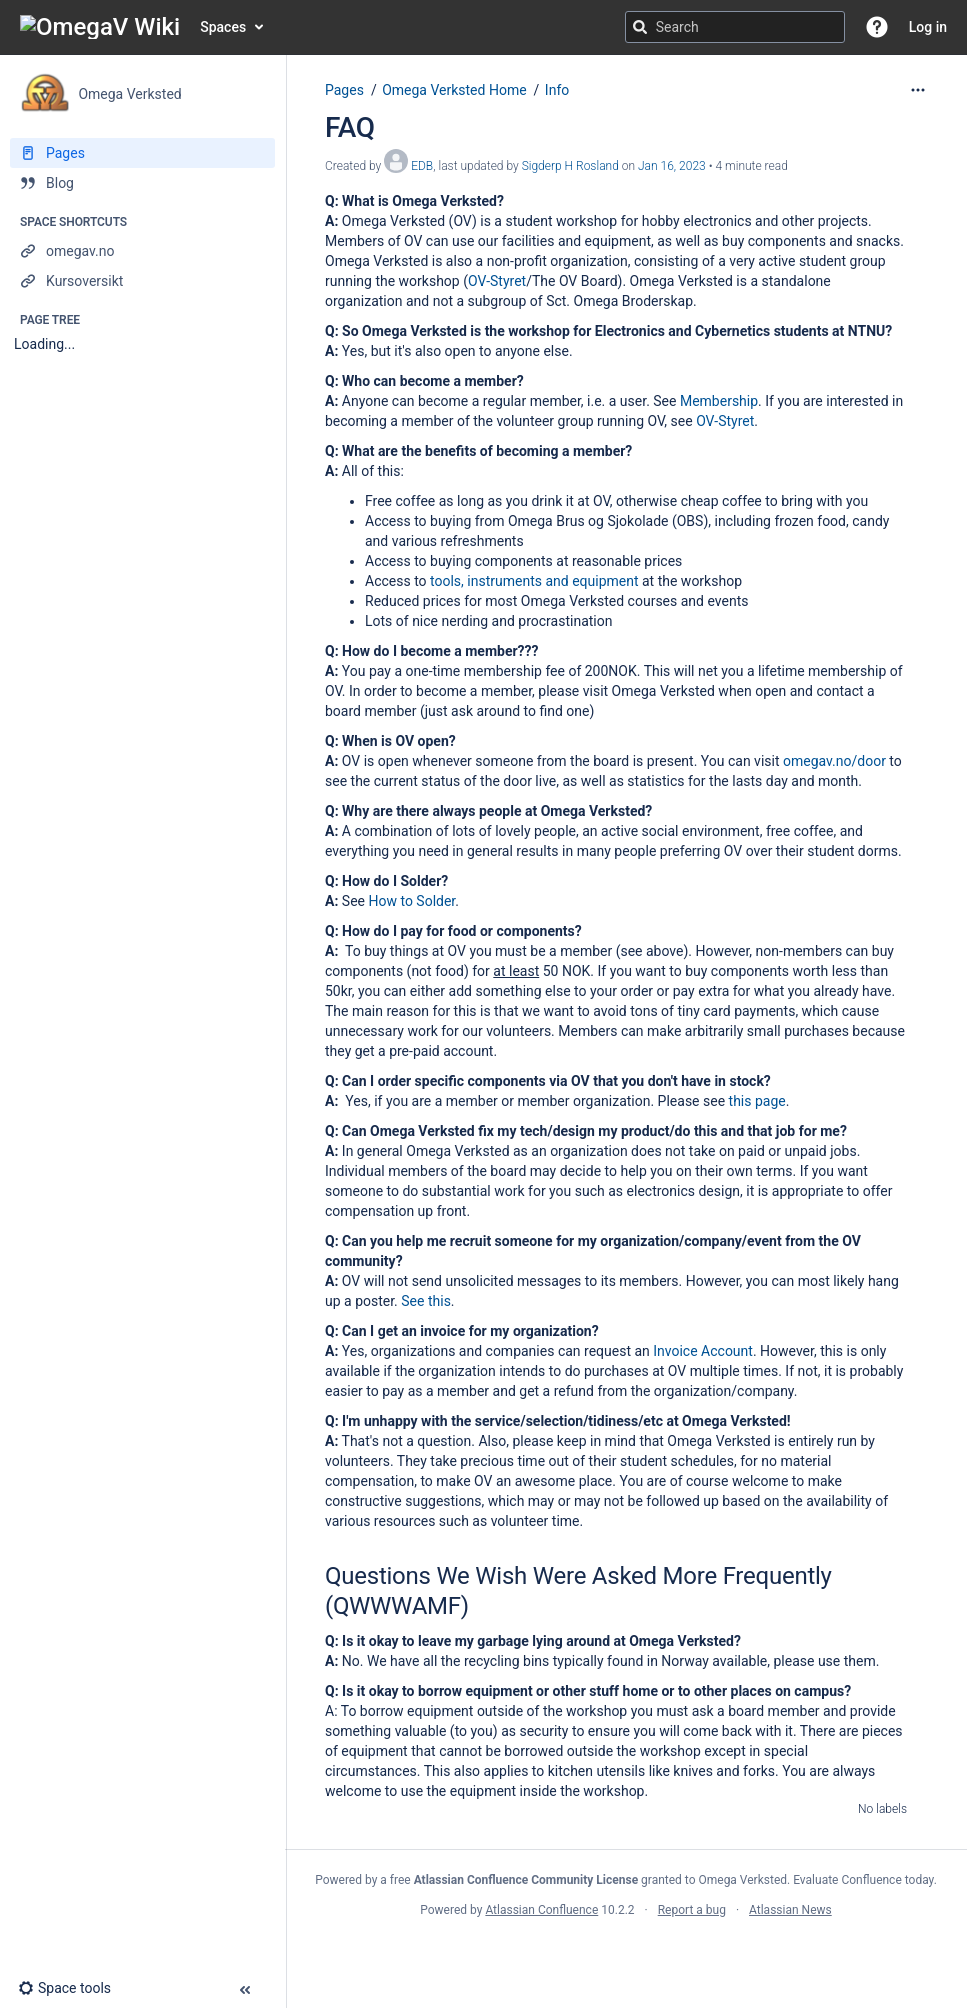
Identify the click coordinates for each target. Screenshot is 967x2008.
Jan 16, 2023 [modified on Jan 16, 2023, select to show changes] (672, 166)
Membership (719, 401)
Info (557, 90)
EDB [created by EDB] (422, 166)
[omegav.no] (142, 251)
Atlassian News (790, 1910)
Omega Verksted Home (454, 90)
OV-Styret (497, 281)
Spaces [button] (223, 27)
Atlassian (626, 1954)
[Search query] (735, 27)
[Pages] (142, 153)
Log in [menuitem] (928, 27)
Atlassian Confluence (541, 1910)
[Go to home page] (100, 27)
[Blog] (142, 183)
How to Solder (411, 901)
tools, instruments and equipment (534, 581)
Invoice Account (703, 1351)
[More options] (918, 90)
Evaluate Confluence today (863, 1880)
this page (757, 1101)
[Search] (640, 27)
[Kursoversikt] (142, 281)
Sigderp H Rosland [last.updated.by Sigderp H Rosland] (570, 166)
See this (426, 1301)
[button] (877, 27)
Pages (344, 90)
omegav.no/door (834, 761)
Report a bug (692, 1910)
